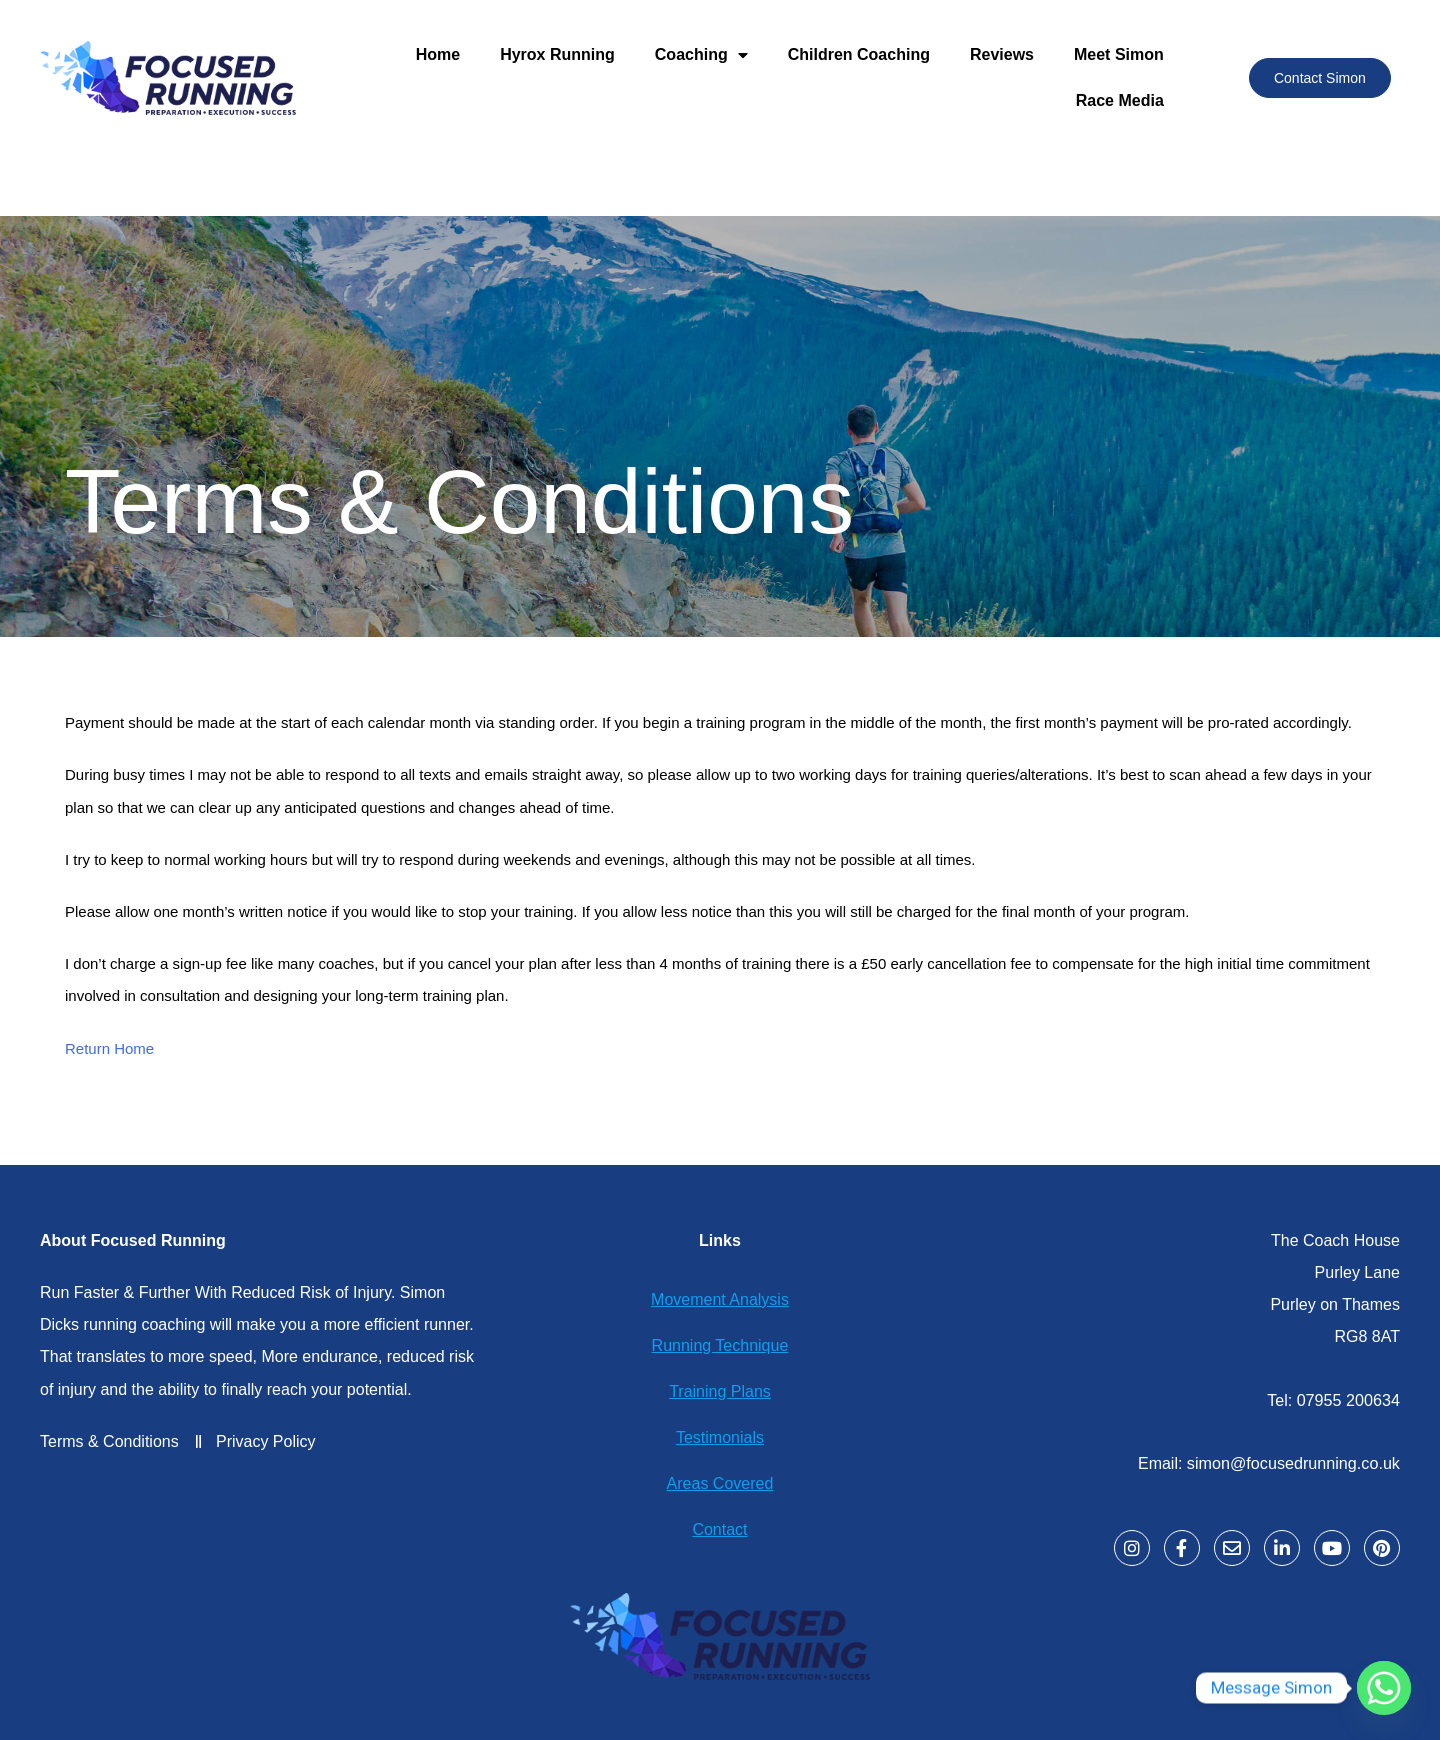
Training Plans (720, 1391)
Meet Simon (1119, 54)
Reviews (1002, 54)
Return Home (109, 1048)
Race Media (1120, 100)
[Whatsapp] (1384, 1688)
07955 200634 (1349, 1399)
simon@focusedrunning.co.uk (1294, 1461)
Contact (719, 1529)
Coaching (701, 55)
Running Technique (720, 1345)
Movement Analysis (720, 1299)
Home (438, 54)
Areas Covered (720, 1483)
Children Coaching (859, 54)
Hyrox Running (557, 54)
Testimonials (720, 1437)
